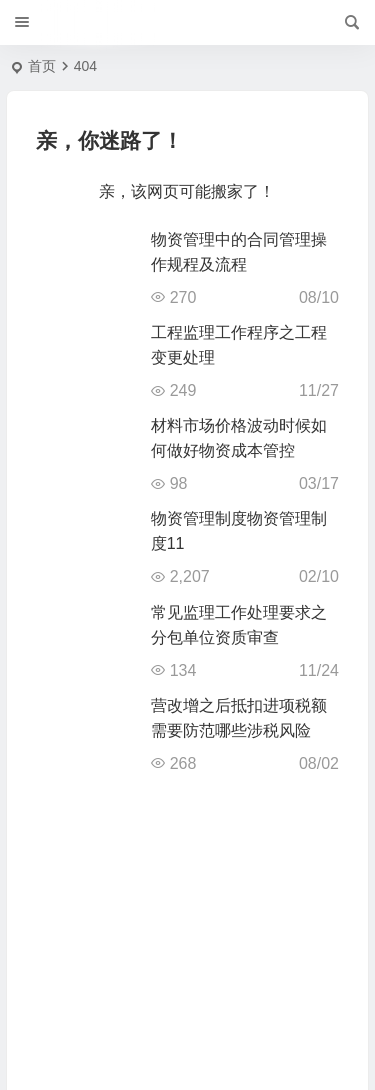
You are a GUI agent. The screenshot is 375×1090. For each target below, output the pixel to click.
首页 (42, 66)
